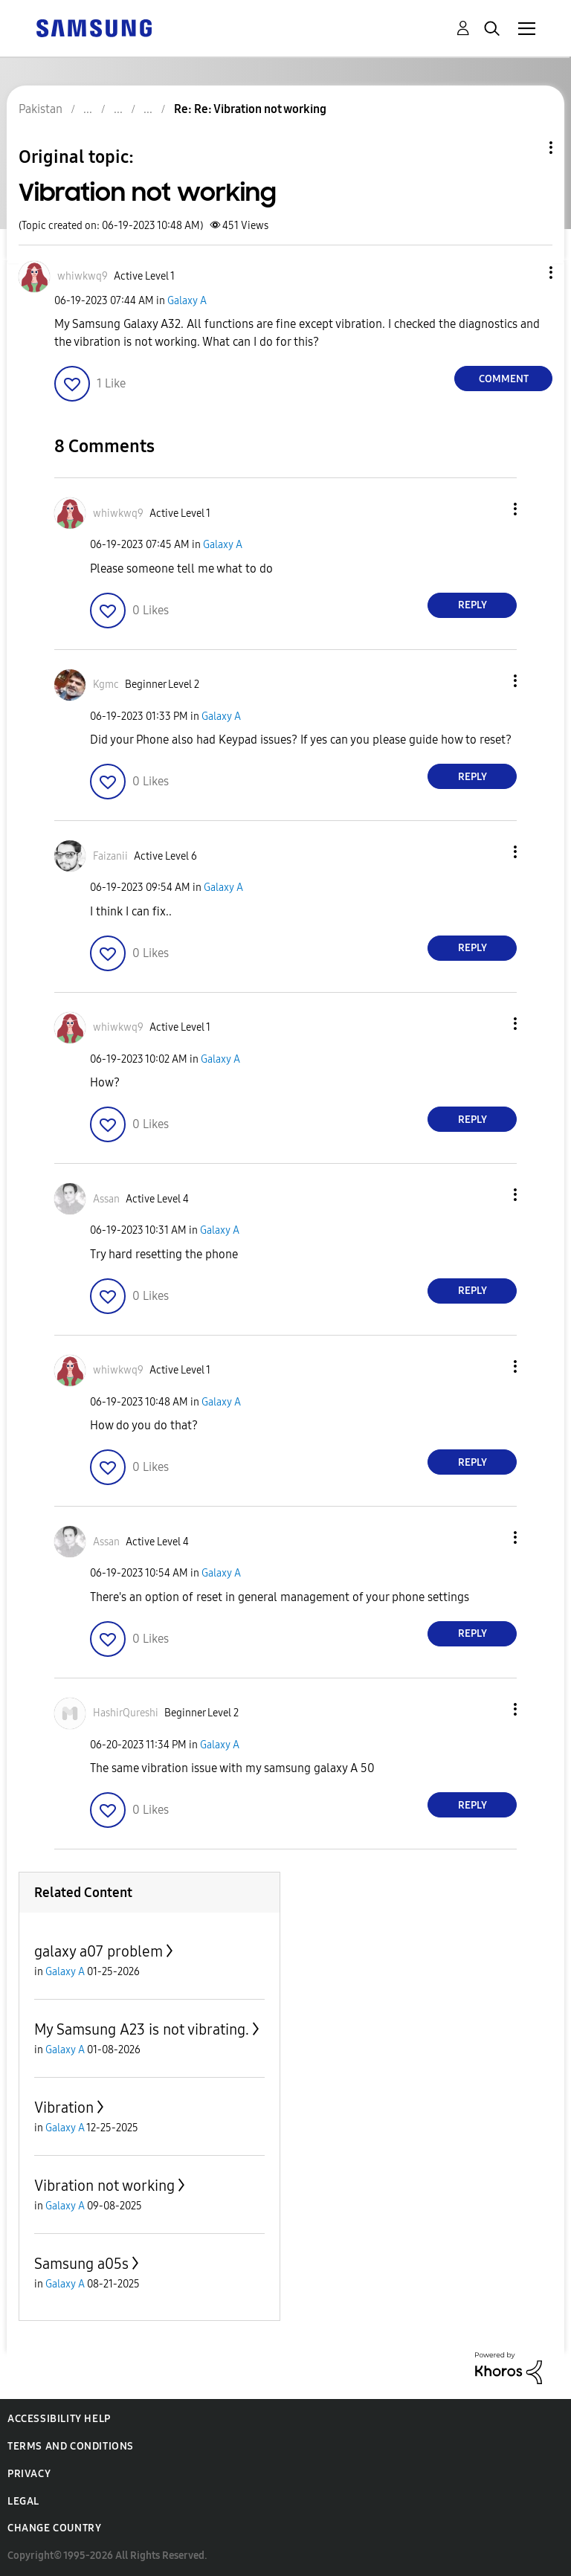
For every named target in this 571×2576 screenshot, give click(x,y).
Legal (23, 2501)
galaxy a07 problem (98, 1951)
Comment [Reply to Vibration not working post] (504, 379)
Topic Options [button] (525, 147)
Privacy (29, 2473)
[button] (526, 272)
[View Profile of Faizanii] (110, 856)
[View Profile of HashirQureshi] (125, 1713)
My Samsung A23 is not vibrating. (141, 2029)
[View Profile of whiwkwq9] (82, 276)
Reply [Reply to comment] (472, 605)
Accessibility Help (59, 2418)
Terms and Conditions (70, 2446)
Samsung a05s (81, 2264)
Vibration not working (104, 2186)
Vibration (64, 2107)
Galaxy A (187, 300)
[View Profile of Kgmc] (106, 684)
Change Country (54, 2528)
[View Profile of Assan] (106, 1199)
